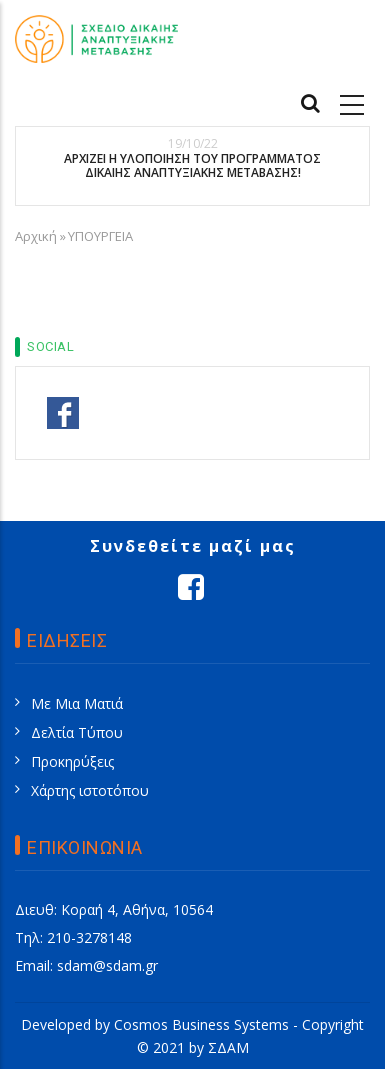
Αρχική (36, 236)
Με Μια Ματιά (77, 703)
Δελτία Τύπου (77, 732)
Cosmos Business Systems (201, 1024)
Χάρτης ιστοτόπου (90, 790)
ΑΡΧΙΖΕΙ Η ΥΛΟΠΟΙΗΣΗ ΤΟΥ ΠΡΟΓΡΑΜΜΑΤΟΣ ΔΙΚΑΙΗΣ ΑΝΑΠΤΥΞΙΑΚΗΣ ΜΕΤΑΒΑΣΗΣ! (192, 166)
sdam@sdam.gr (107, 965)
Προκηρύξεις (72, 761)
